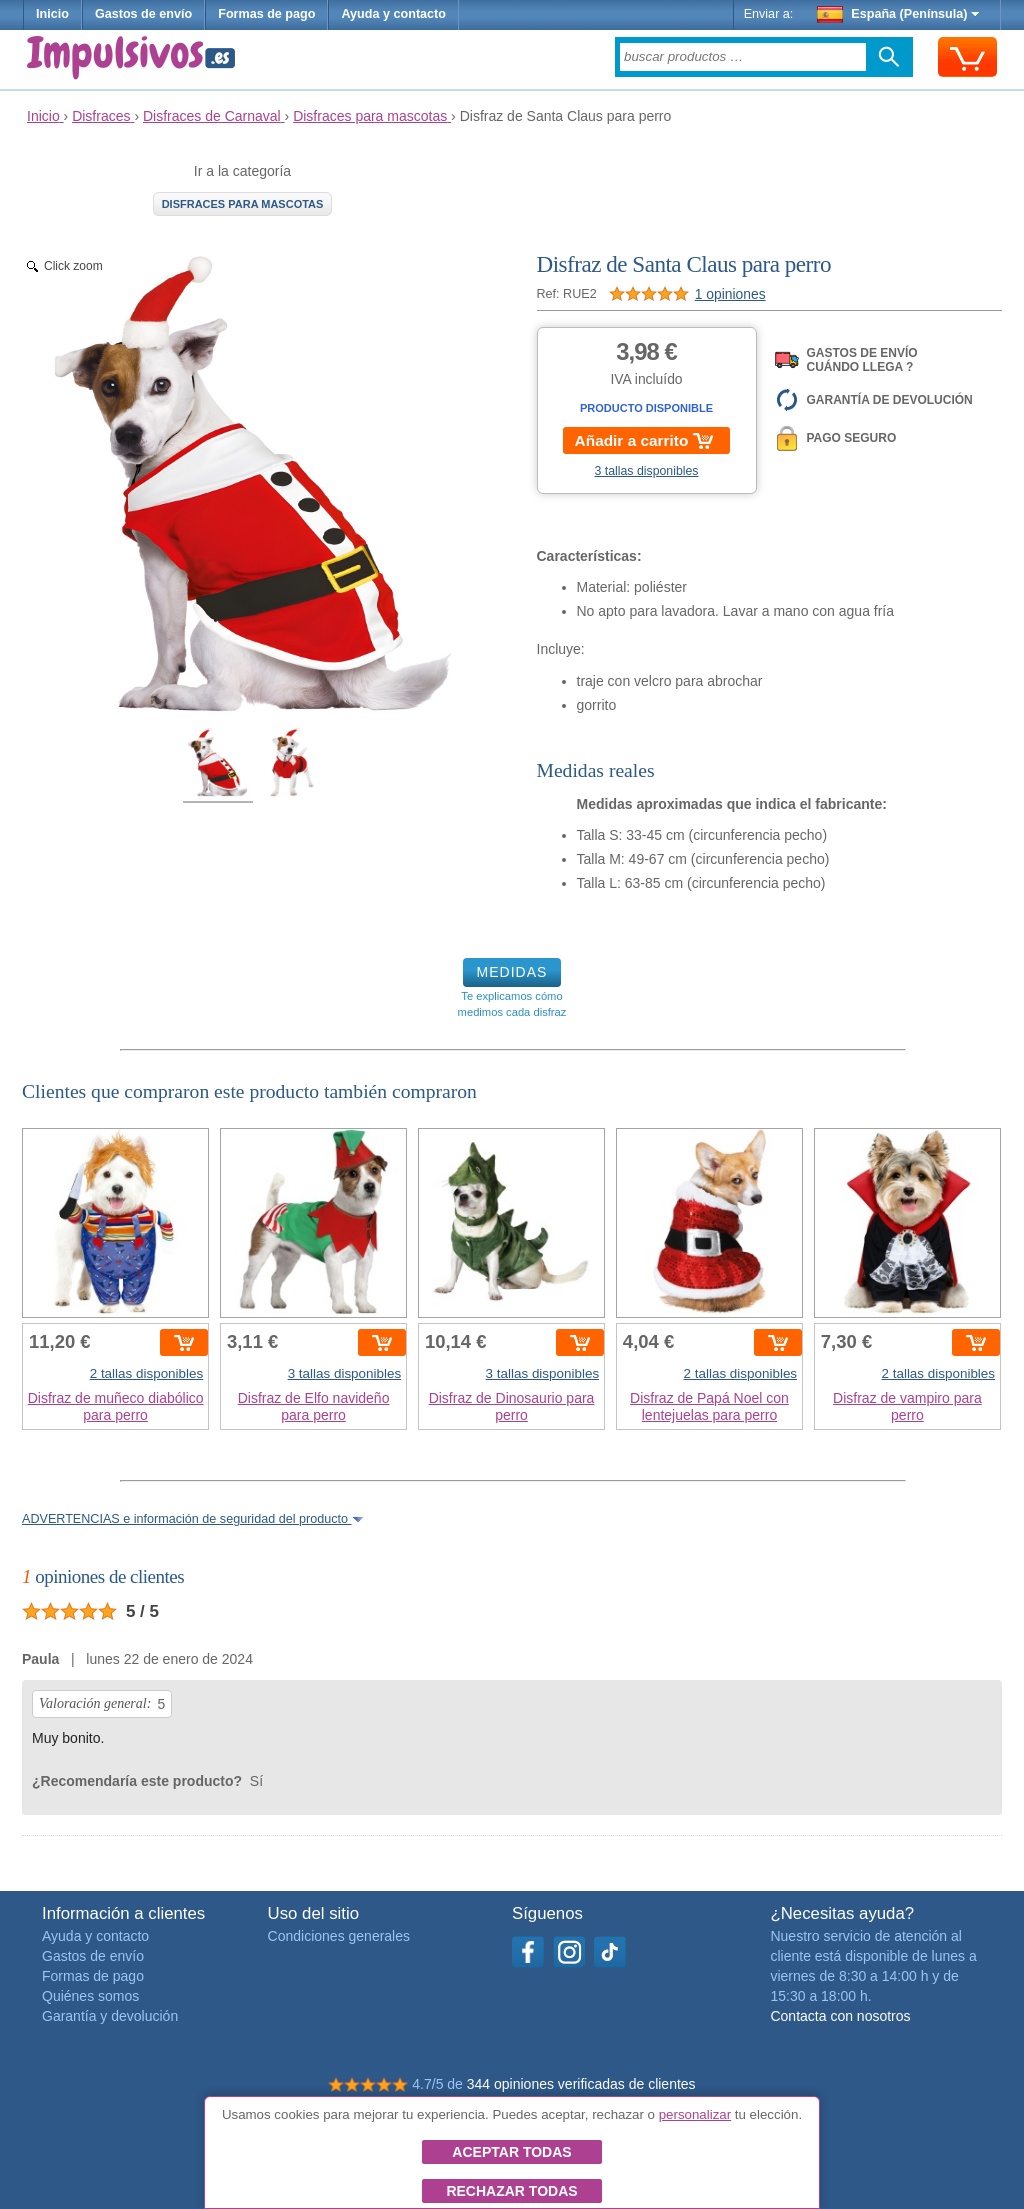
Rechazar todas (511, 2191)
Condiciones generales (339, 1936)
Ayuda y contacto (393, 14)
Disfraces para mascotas (243, 204)
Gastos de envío (143, 14)
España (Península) (898, 14)
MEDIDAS (512, 972)
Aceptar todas (511, 2152)
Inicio (52, 14)
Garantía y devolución (110, 2016)
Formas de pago (266, 14)
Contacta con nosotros (840, 2016)
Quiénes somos (90, 1996)
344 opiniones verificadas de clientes (581, 2084)
